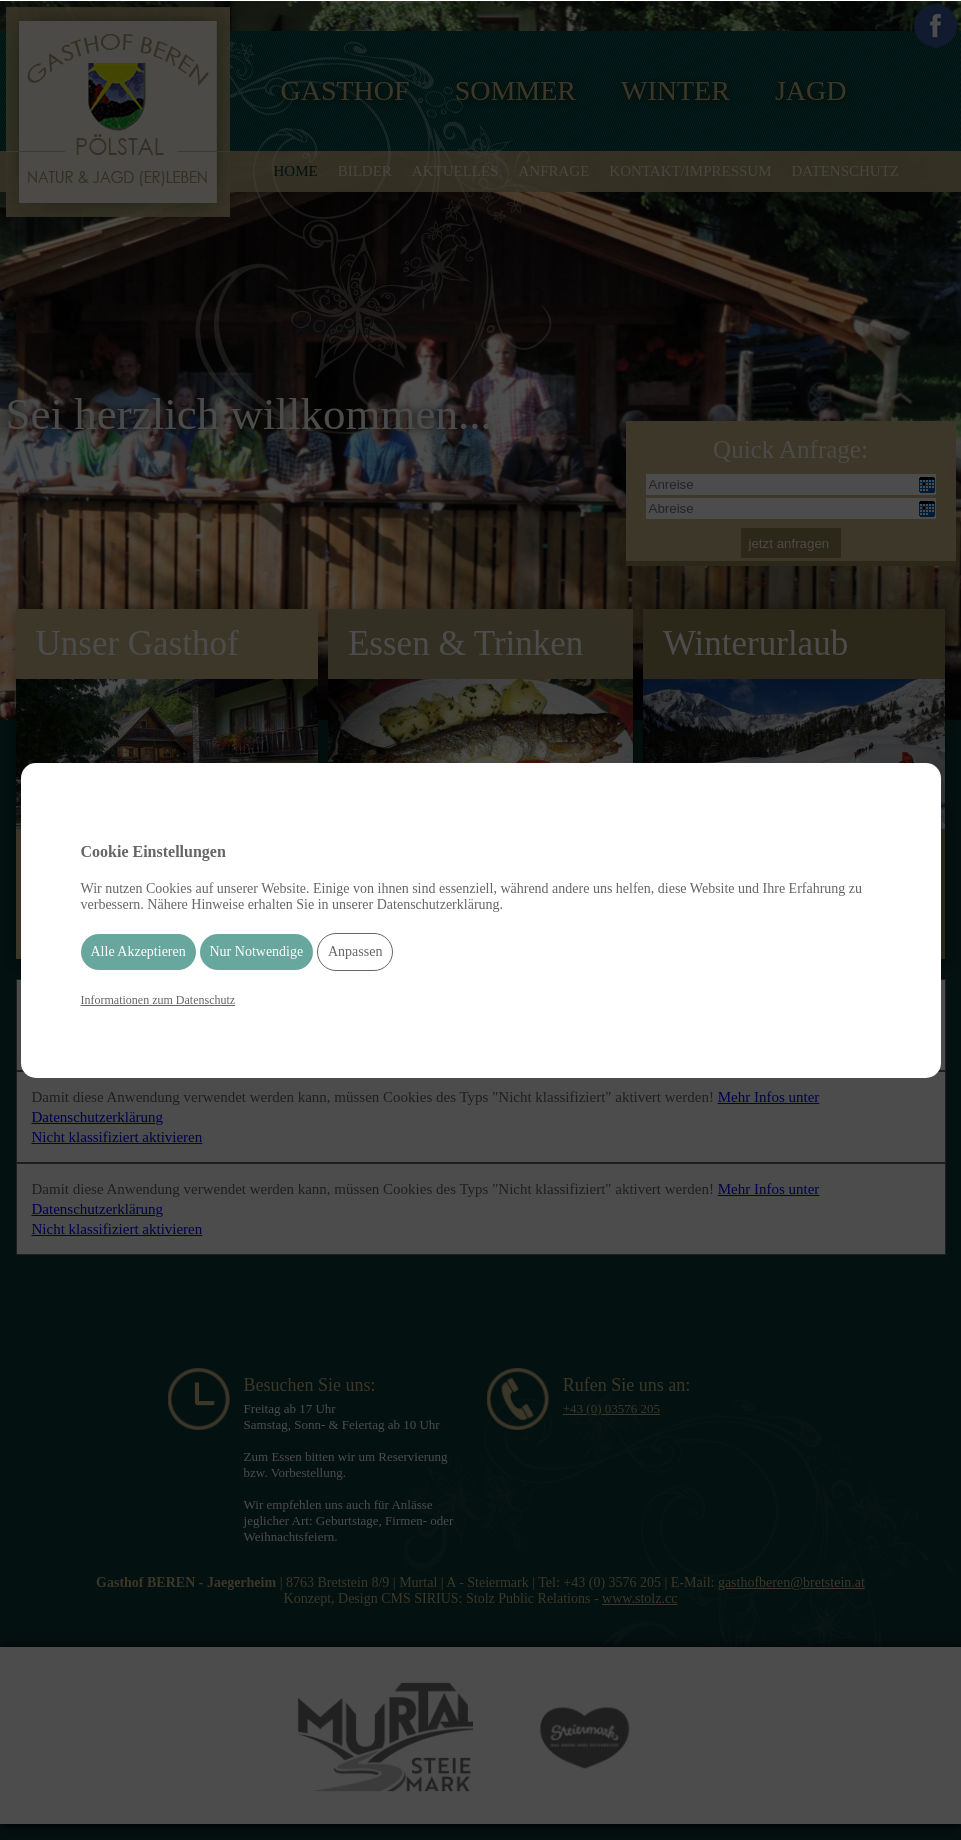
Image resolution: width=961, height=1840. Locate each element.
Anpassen (355, 951)
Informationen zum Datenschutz (158, 1000)
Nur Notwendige (257, 951)
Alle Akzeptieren (138, 951)
